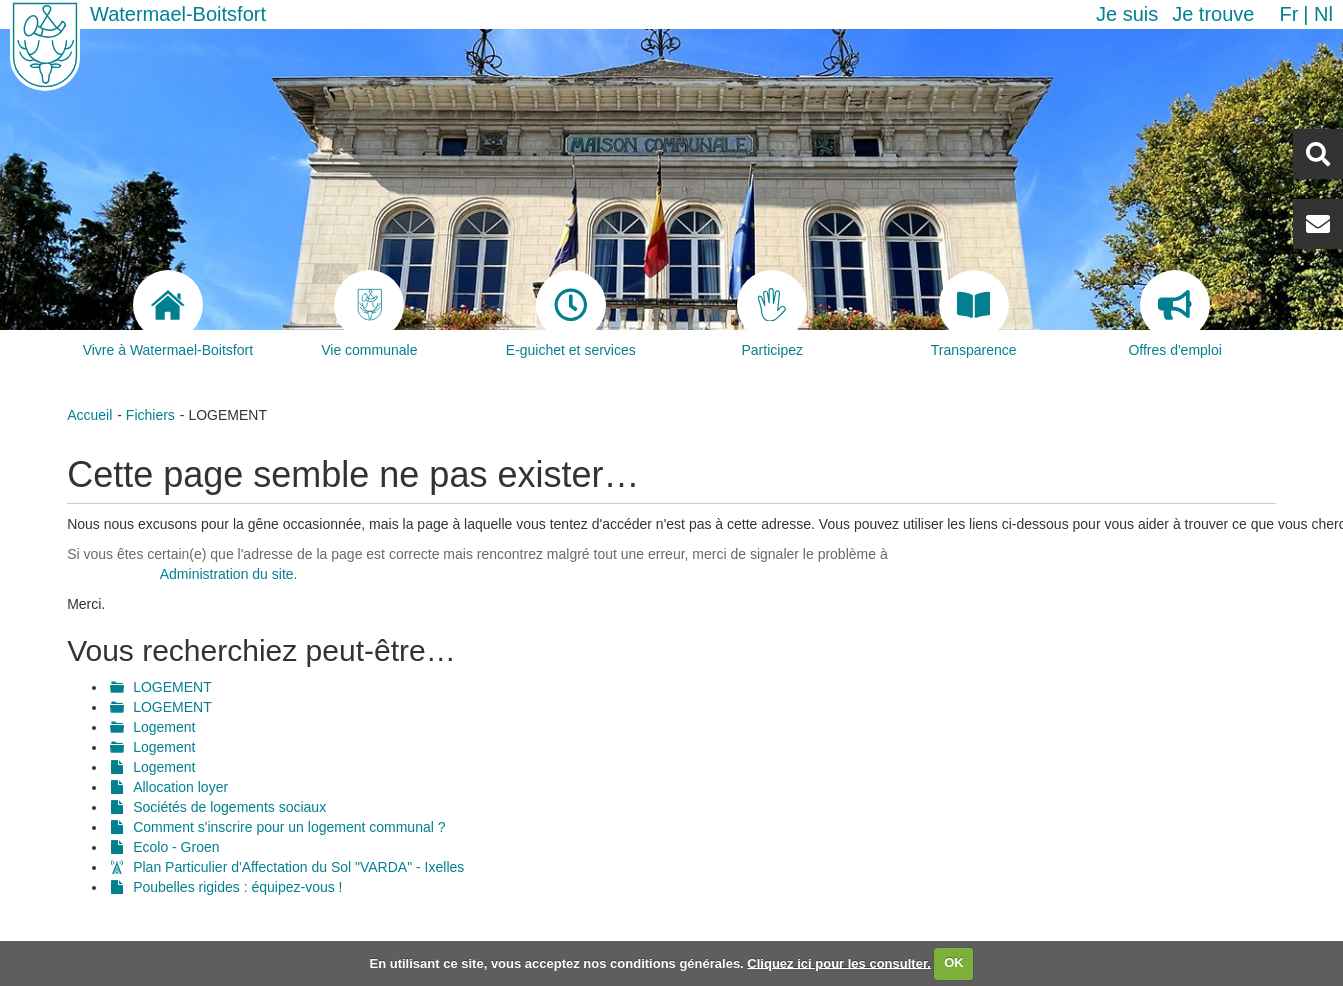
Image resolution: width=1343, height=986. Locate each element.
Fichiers (150, 415)
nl (1323, 14)
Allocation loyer (180, 787)
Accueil (89, 415)
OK (954, 962)
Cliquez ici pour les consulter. (839, 962)
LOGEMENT (172, 687)
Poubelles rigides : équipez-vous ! (237, 887)
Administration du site (227, 574)
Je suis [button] (1127, 14)
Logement (164, 727)
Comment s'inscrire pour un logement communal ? (289, 827)
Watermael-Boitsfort (178, 14)
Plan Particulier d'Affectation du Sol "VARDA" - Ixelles (298, 867)
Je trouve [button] (1213, 14)
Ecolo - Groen (176, 847)
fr (1288, 14)
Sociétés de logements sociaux (229, 807)
